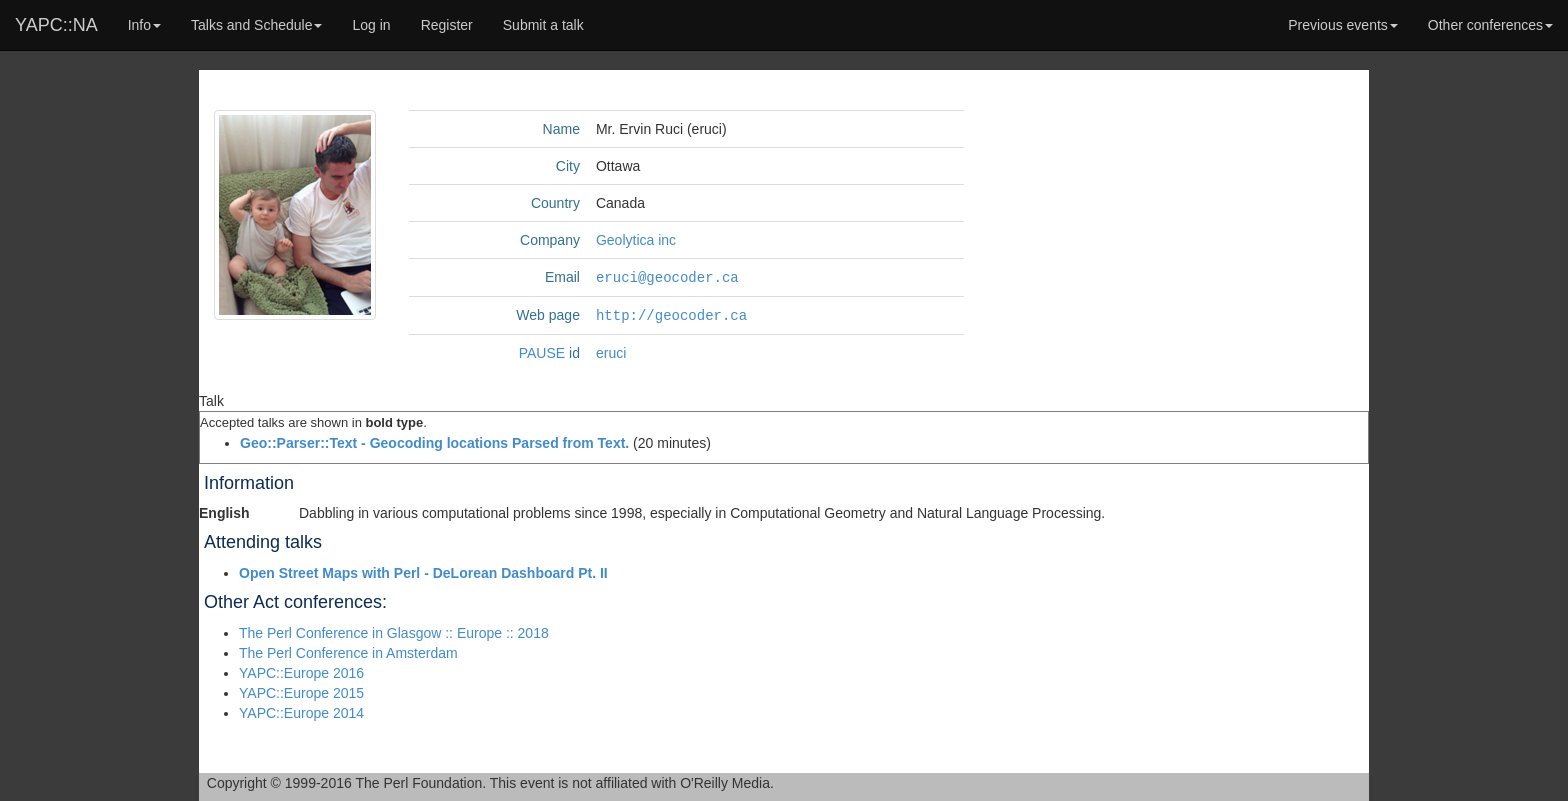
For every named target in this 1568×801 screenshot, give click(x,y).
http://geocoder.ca (671, 313)
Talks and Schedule (256, 25)
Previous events (1343, 25)
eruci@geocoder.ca (667, 276)
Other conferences (1490, 25)
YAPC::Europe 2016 (301, 671)
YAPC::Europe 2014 (301, 711)
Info (144, 25)
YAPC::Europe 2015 (301, 691)
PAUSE (542, 351)
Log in (371, 25)
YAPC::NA (56, 25)
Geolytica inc (636, 240)
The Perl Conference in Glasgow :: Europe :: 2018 (394, 631)
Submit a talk (543, 25)
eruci (611, 351)
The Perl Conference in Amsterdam (348, 651)
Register (447, 25)
